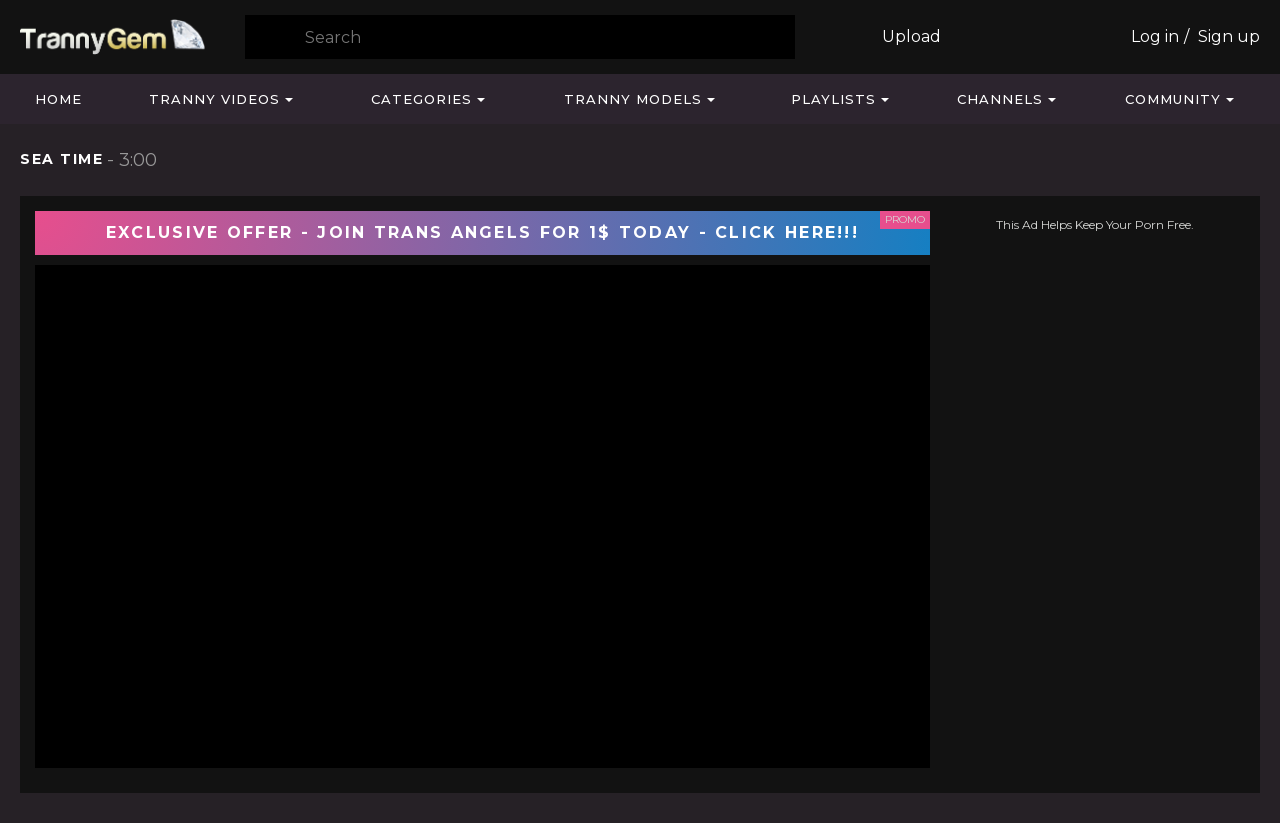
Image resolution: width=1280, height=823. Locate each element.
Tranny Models (633, 99)
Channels (1000, 99)
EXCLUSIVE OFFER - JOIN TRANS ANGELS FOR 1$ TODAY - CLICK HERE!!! (482, 232)
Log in (1155, 36)
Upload (911, 36)
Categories (421, 99)
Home (58, 99)
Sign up (1229, 36)
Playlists (833, 99)
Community (1173, 99)
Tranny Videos (214, 99)
